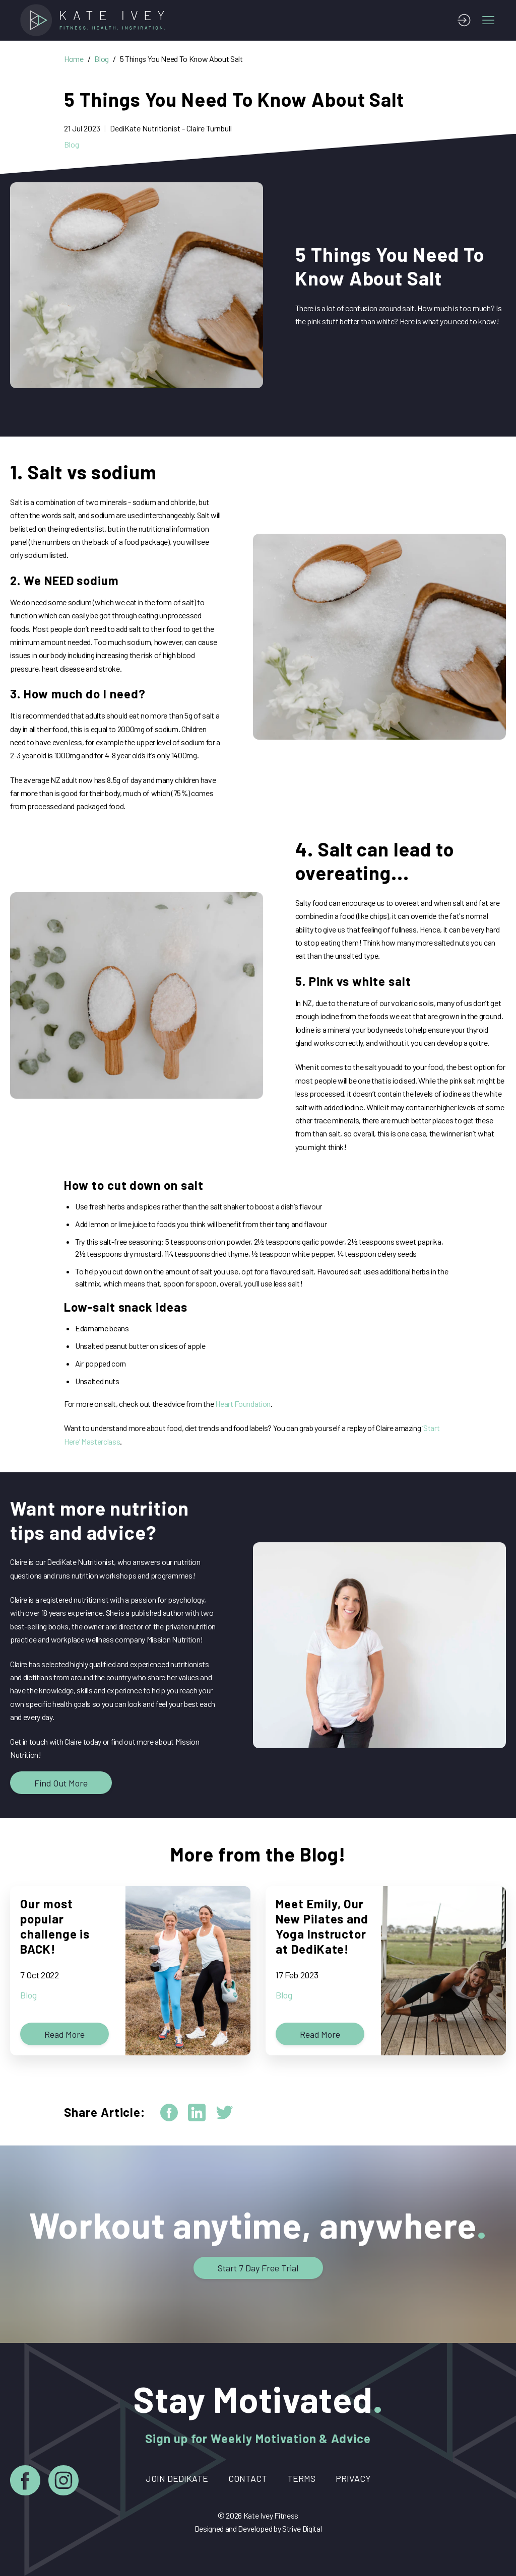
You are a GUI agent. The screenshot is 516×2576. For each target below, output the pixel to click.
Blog (101, 58)
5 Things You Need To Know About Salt (181, 58)
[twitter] (224, 2112)
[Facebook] (25, 2482)
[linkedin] (197, 2112)
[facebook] (169, 2112)
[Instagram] (63, 2482)
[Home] (95, 20)
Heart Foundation (243, 1403)
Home (74, 58)
